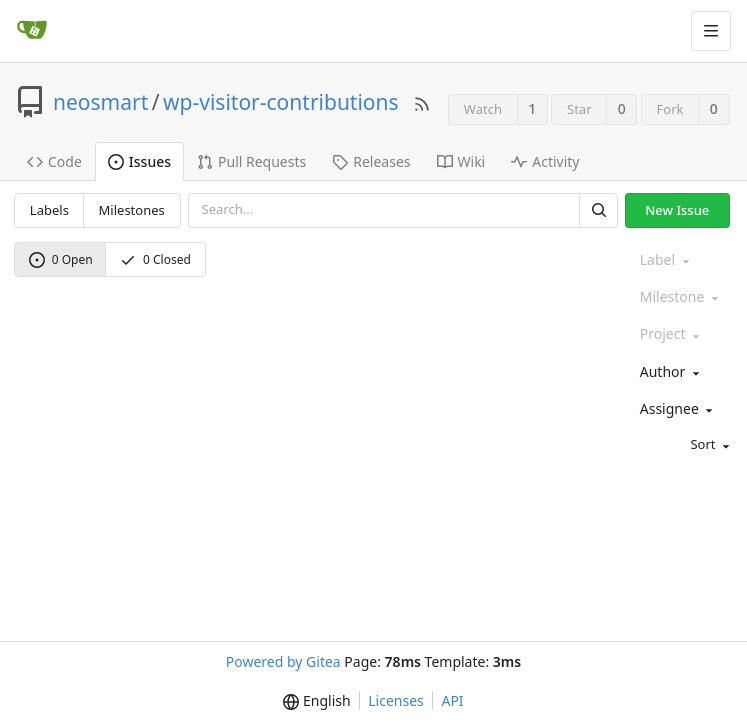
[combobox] (682, 372)
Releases (371, 161)
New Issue (677, 210)
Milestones (132, 210)
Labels (49, 210)
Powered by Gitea (283, 661)
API (452, 700)
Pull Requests (251, 161)
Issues (139, 161)
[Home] (32, 31)
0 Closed (155, 259)
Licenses (396, 700)
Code (54, 161)
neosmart (100, 102)
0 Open (61, 259)
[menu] (682, 445)
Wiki (461, 161)
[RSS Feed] (422, 102)
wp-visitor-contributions (281, 102)
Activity (545, 161)
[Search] (598, 210)
